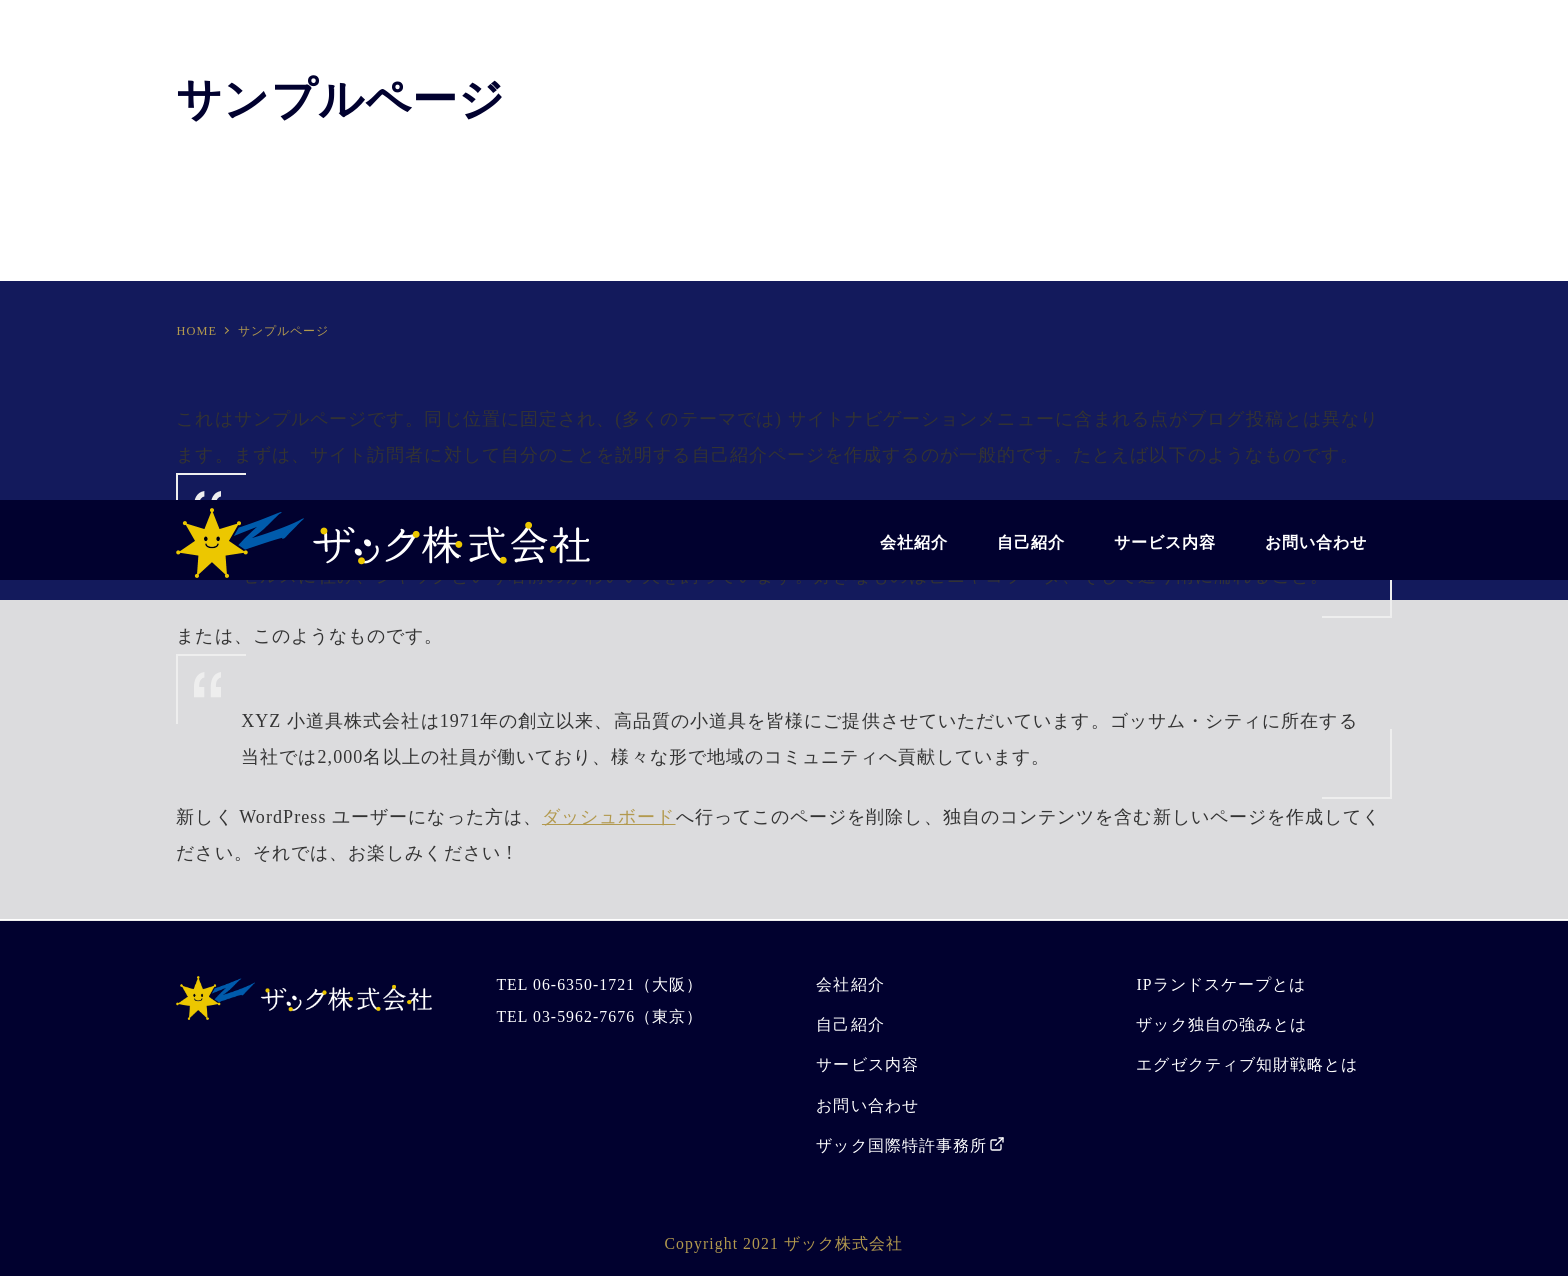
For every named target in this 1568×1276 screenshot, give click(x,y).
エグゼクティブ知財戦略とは (1247, 1064)
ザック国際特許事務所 (901, 1145)
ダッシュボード (609, 817)
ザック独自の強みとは (1221, 1024)
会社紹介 (850, 984)
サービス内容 (867, 1064)
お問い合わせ (867, 1105)
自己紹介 (850, 1024)
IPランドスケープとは (1221, 984)
